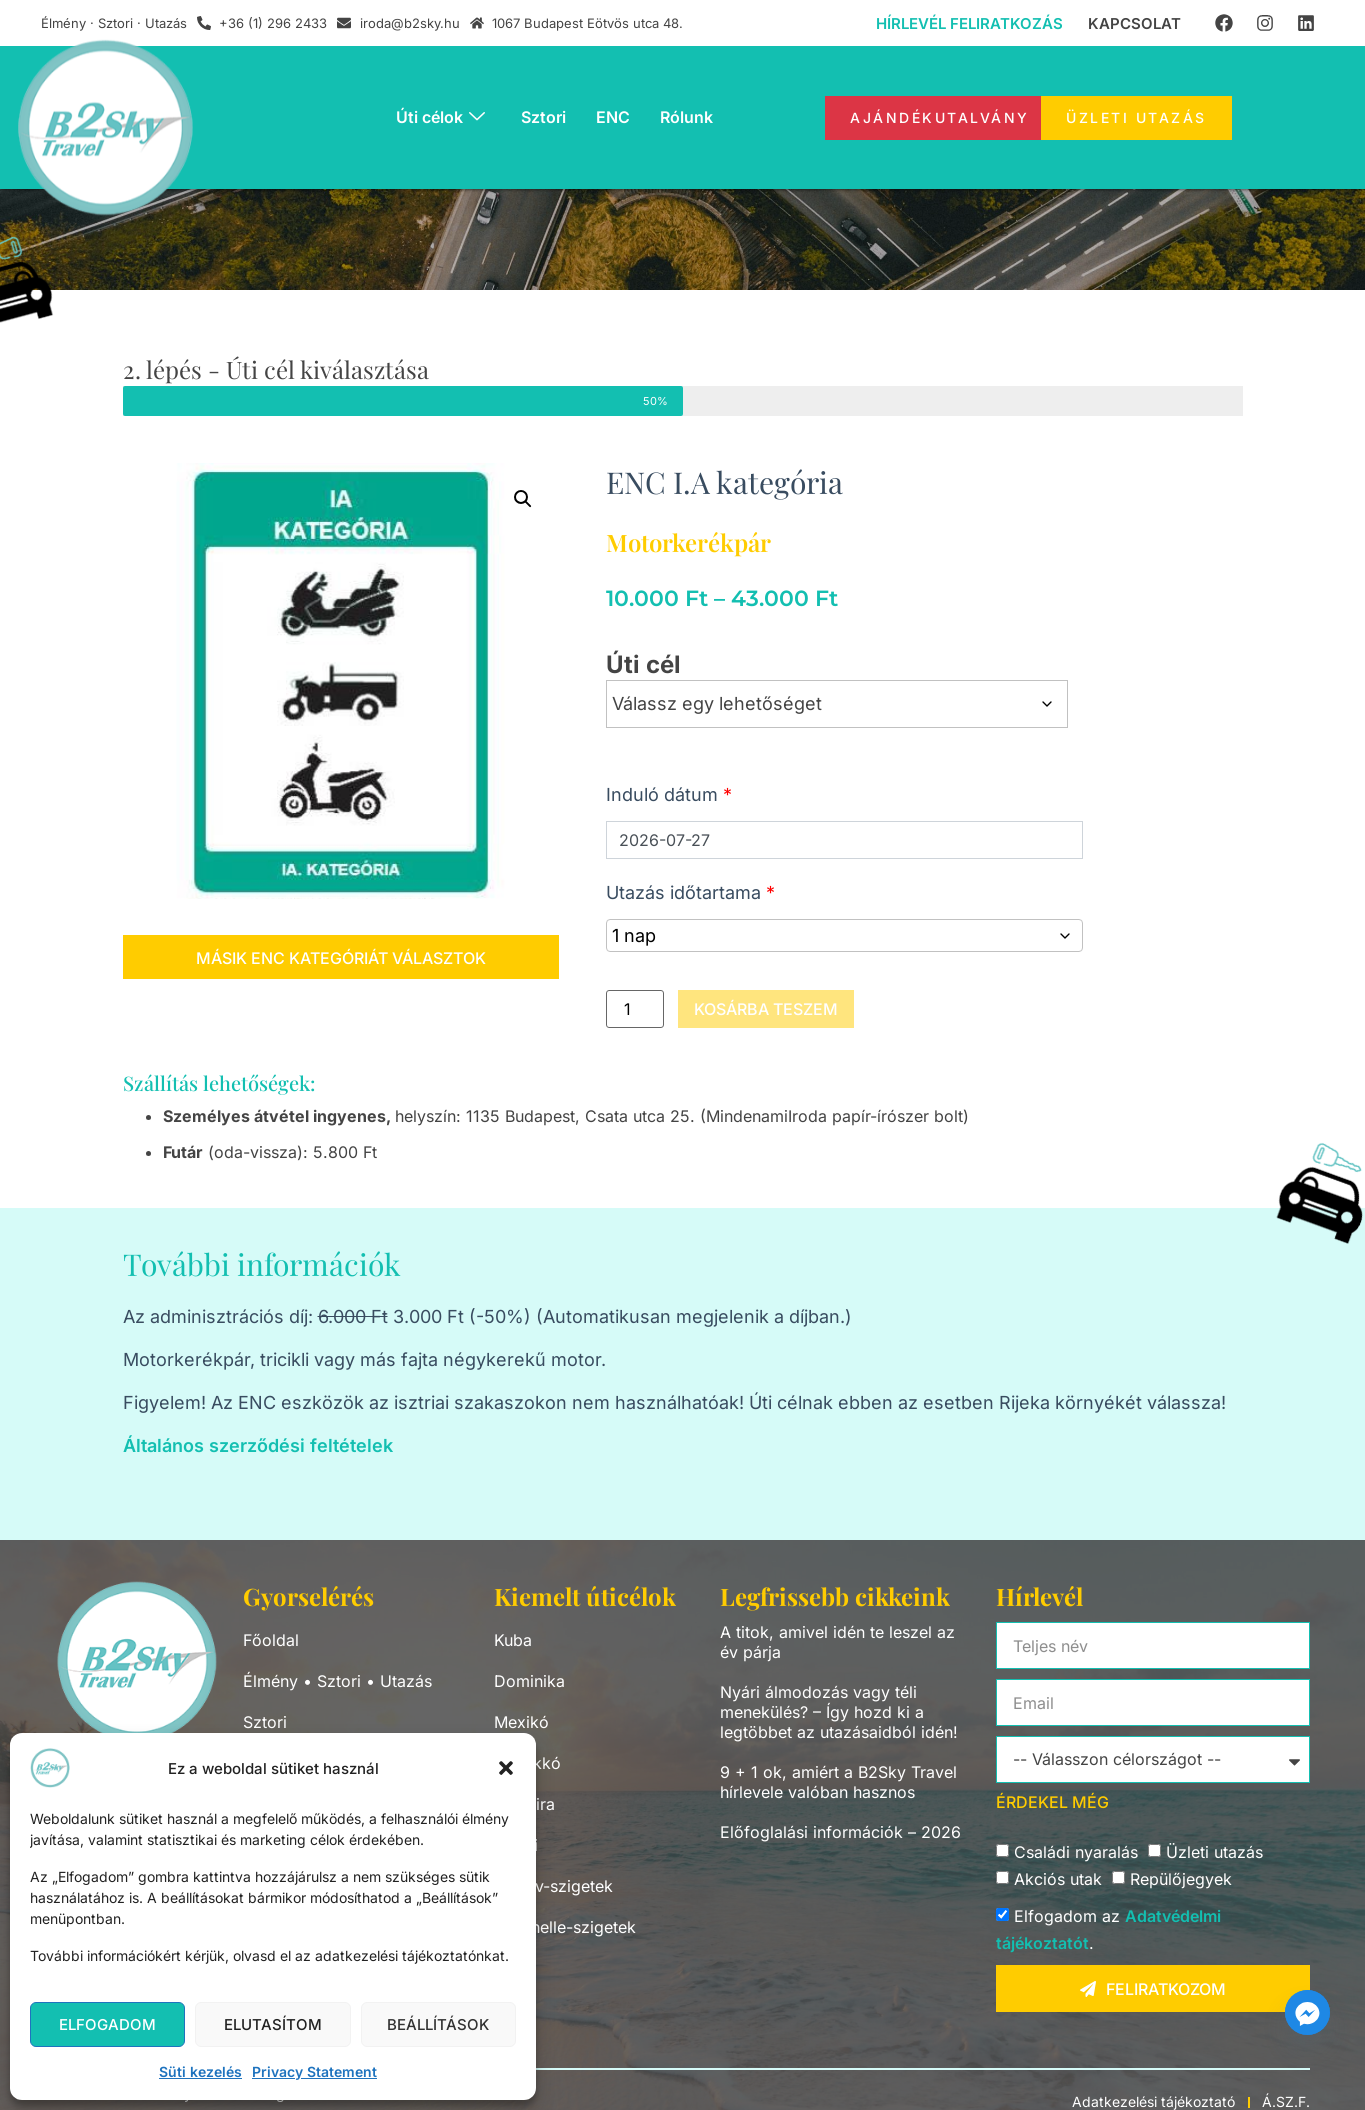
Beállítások (438, 2024)
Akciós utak (1058, 1880)
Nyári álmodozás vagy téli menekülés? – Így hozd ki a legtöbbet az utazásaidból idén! (839, 1712)
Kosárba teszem (766, 1009)
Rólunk (686, 117)
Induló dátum (669, 794)
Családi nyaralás (1076, 1853)
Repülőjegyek (1181, 1880)
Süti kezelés (200, 2071)
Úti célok (440, 117)
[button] (506, 1768)
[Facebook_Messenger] (1307, 2012)
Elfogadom (107, 2024)
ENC (613, 117)
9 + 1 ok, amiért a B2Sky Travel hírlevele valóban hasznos (838, 1782)
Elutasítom (273, 2024)
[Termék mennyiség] (635, 1009)
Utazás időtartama (690, 892)
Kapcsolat (1134, 23)
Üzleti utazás (1214, 1853)
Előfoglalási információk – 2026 (840, 1832)
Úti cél (643, 664)
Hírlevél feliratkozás (969, 23)
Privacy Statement (314, 2071)
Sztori (543, 117)
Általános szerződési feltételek (258, 1445)
